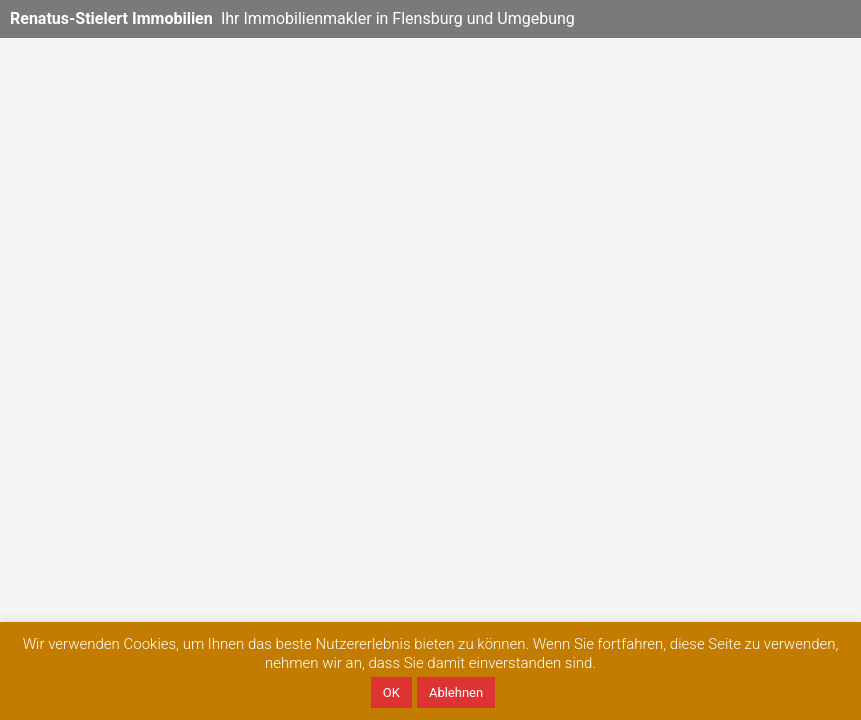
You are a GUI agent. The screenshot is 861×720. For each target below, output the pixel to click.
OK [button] (391, 692)
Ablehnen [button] (456, 692)
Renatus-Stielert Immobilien (111, 18)
